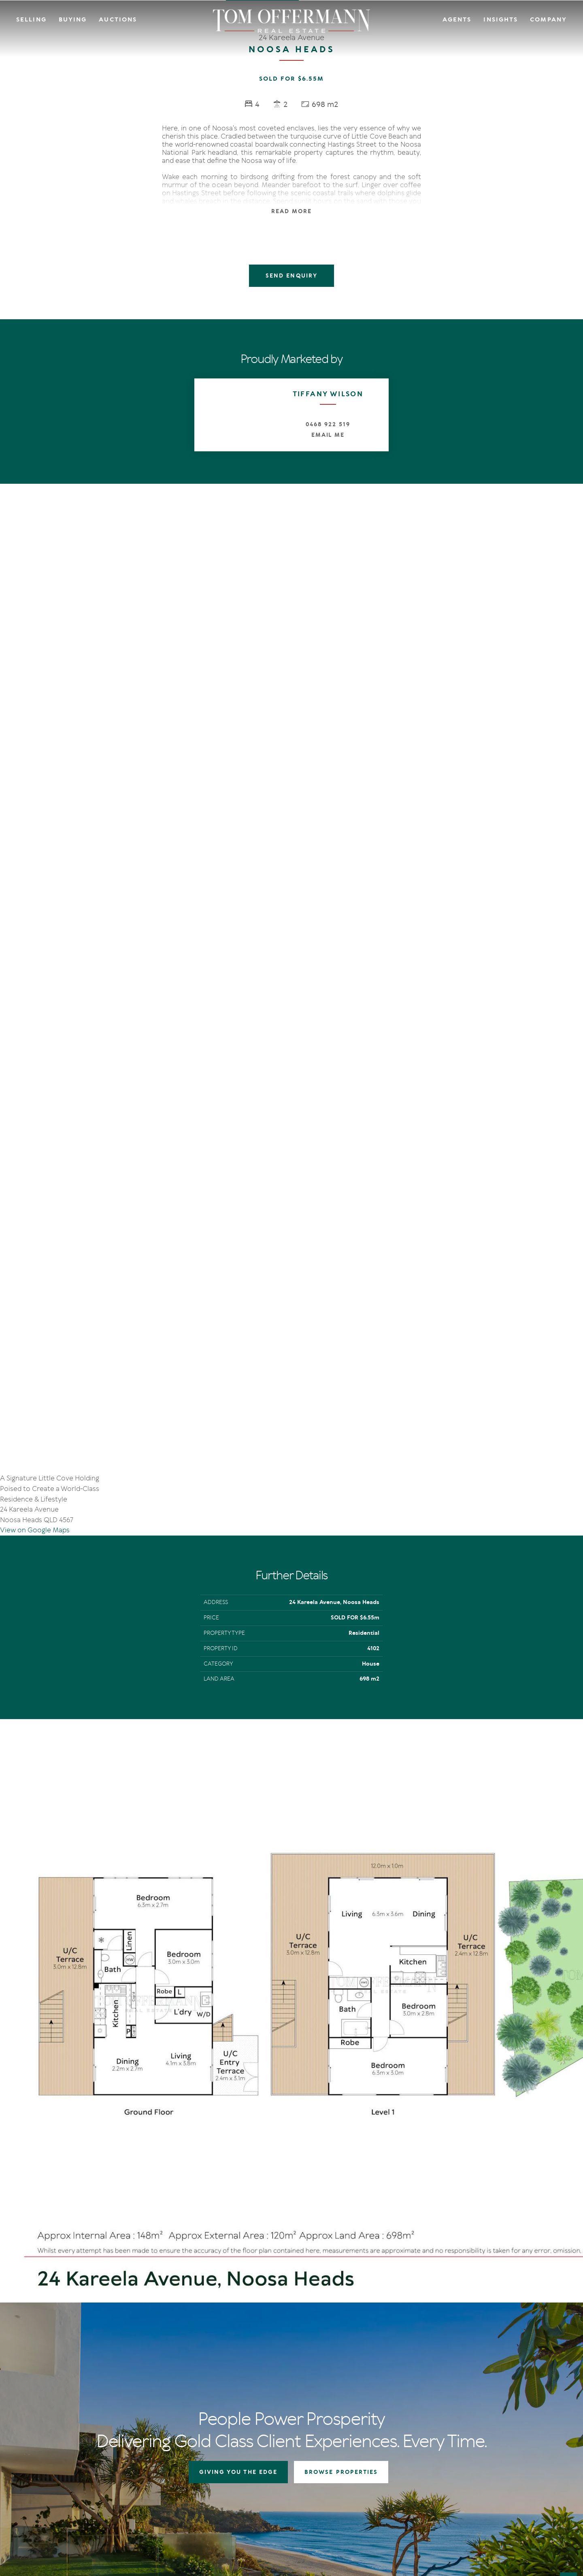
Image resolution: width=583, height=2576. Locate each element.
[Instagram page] (48, 2449)
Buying (73, 19)
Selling (31, 19)
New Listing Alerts (336, 2387)
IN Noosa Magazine (426, 2367)
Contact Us (497, 2367)
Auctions (118, 19)
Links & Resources (505, 2387)
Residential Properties (341, 2357)
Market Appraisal (251, 2397)
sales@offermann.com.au (70, 2390)
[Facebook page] (36, 2449)
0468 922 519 (328, 424)
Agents (457, 19)
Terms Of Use (47, 2508)
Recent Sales (245, 2387)
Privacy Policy (83, 2508)
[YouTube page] (59, 2449)
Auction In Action (251, 2377)
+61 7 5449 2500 (57, 2403)
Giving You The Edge (254, 2357)
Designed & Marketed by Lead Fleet (513, 2508)
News (409, 2377)
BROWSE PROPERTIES (341, 2175)
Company (548, 19)
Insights (500, 19)
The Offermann (421, 2357)
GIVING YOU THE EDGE (238, 2175)
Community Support (509, 2377)
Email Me (328, 434)
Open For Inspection (339, 2377)
